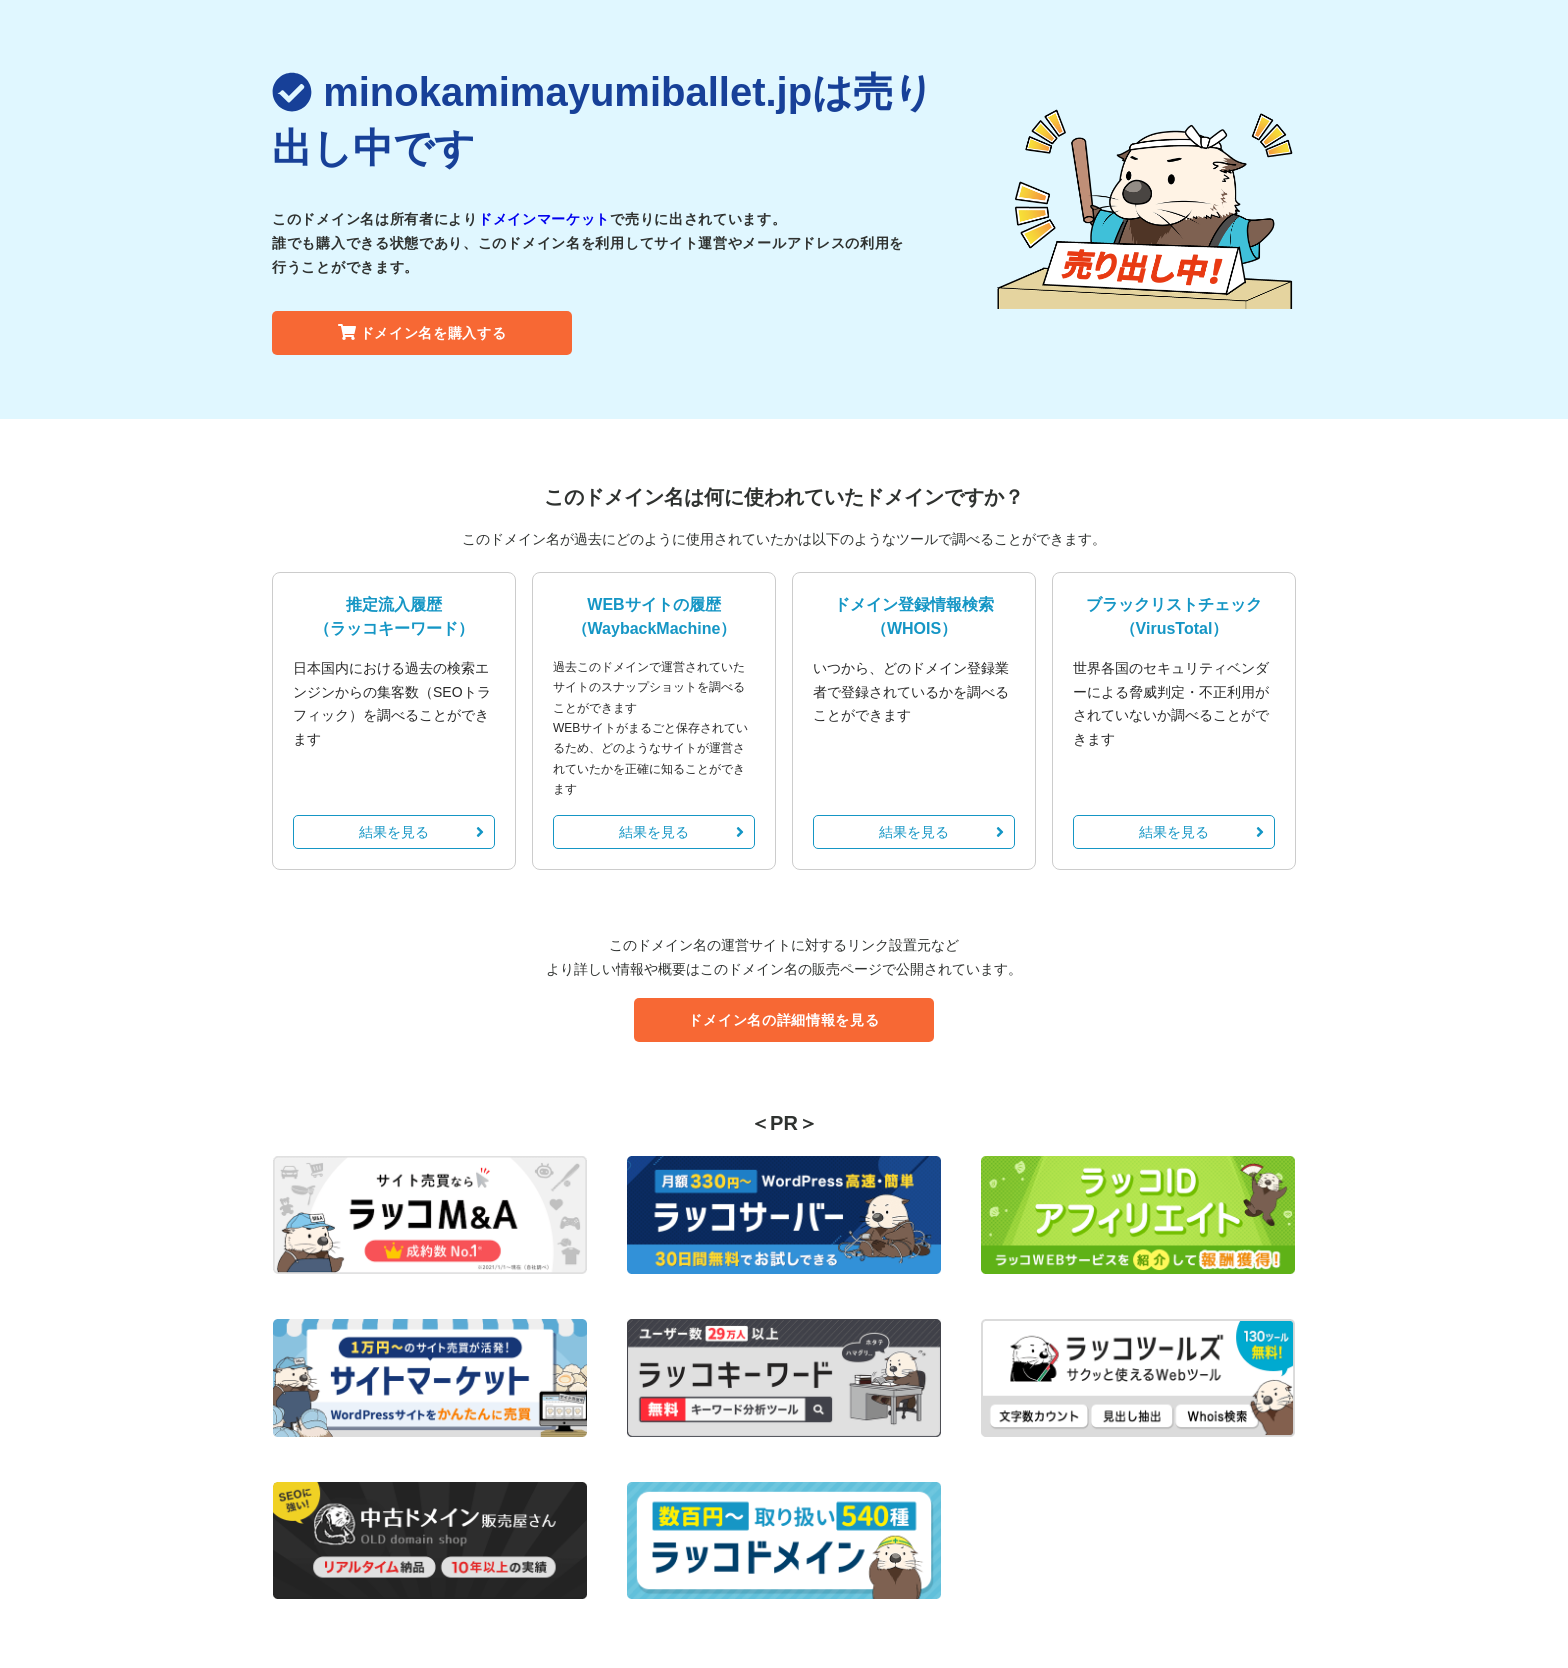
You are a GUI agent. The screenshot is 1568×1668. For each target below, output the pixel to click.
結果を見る (421, 832)
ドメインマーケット (544, 219)
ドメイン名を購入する (422, 333)
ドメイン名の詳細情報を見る (783, 1020)
